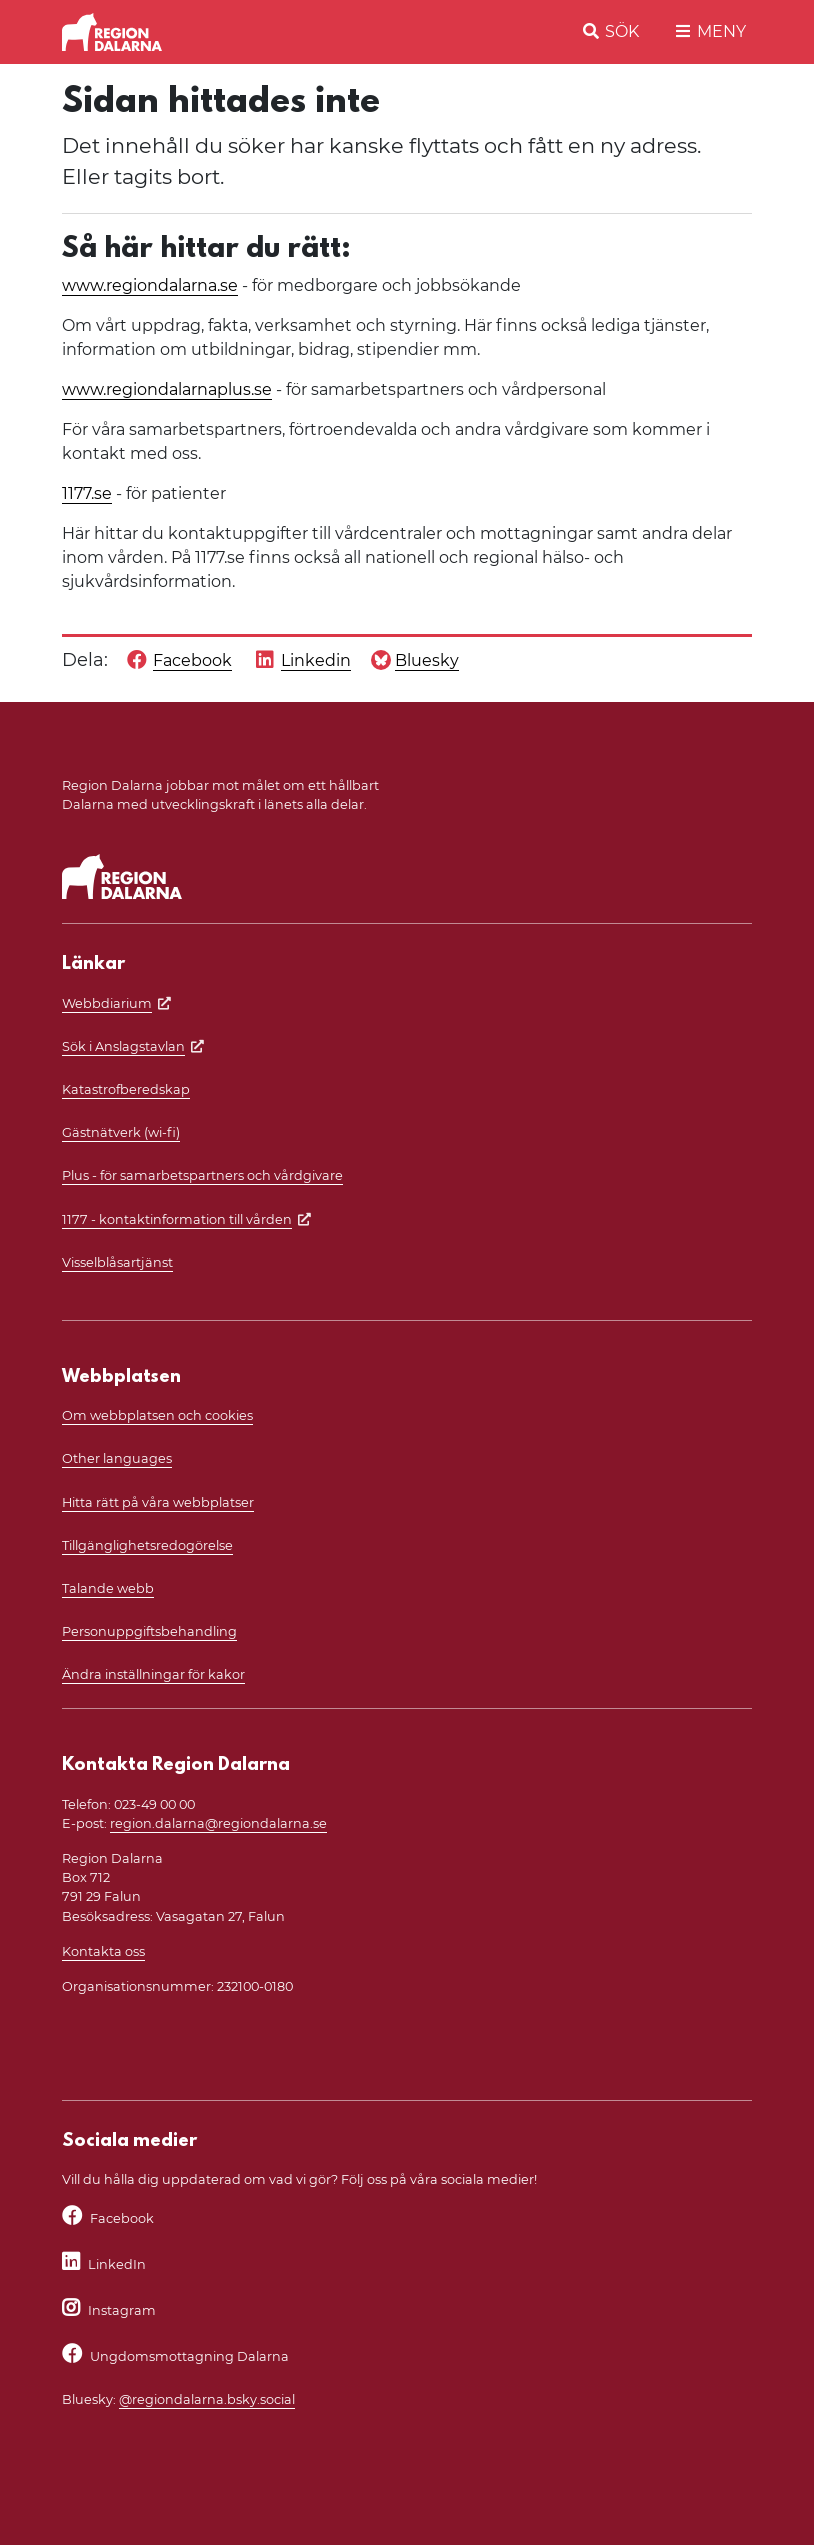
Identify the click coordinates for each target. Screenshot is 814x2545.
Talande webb (108, 1588)
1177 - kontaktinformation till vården (177, 1219)
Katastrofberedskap (126, 1089)
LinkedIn (117, 2264)
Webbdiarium (107, 1003)
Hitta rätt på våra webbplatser (158, 1502)
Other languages (117, 1458)
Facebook (122, 2218)
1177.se (87, 493)
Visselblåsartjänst (117, 1262)
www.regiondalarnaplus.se (167, 389)
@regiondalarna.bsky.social (207, 2399)
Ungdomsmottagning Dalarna (189, 2356)
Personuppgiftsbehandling (149, 1631)
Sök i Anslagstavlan (123, 1046)
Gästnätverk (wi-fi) (121, 1132)
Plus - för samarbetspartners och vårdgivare (202, 1175)
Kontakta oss (103, 1951)
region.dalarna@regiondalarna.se (218, 1823)
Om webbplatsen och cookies (157, 1415)
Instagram (122, 2310)
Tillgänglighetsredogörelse (147, 1545)
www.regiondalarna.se (150, 285)
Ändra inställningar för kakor (153, 1674)
